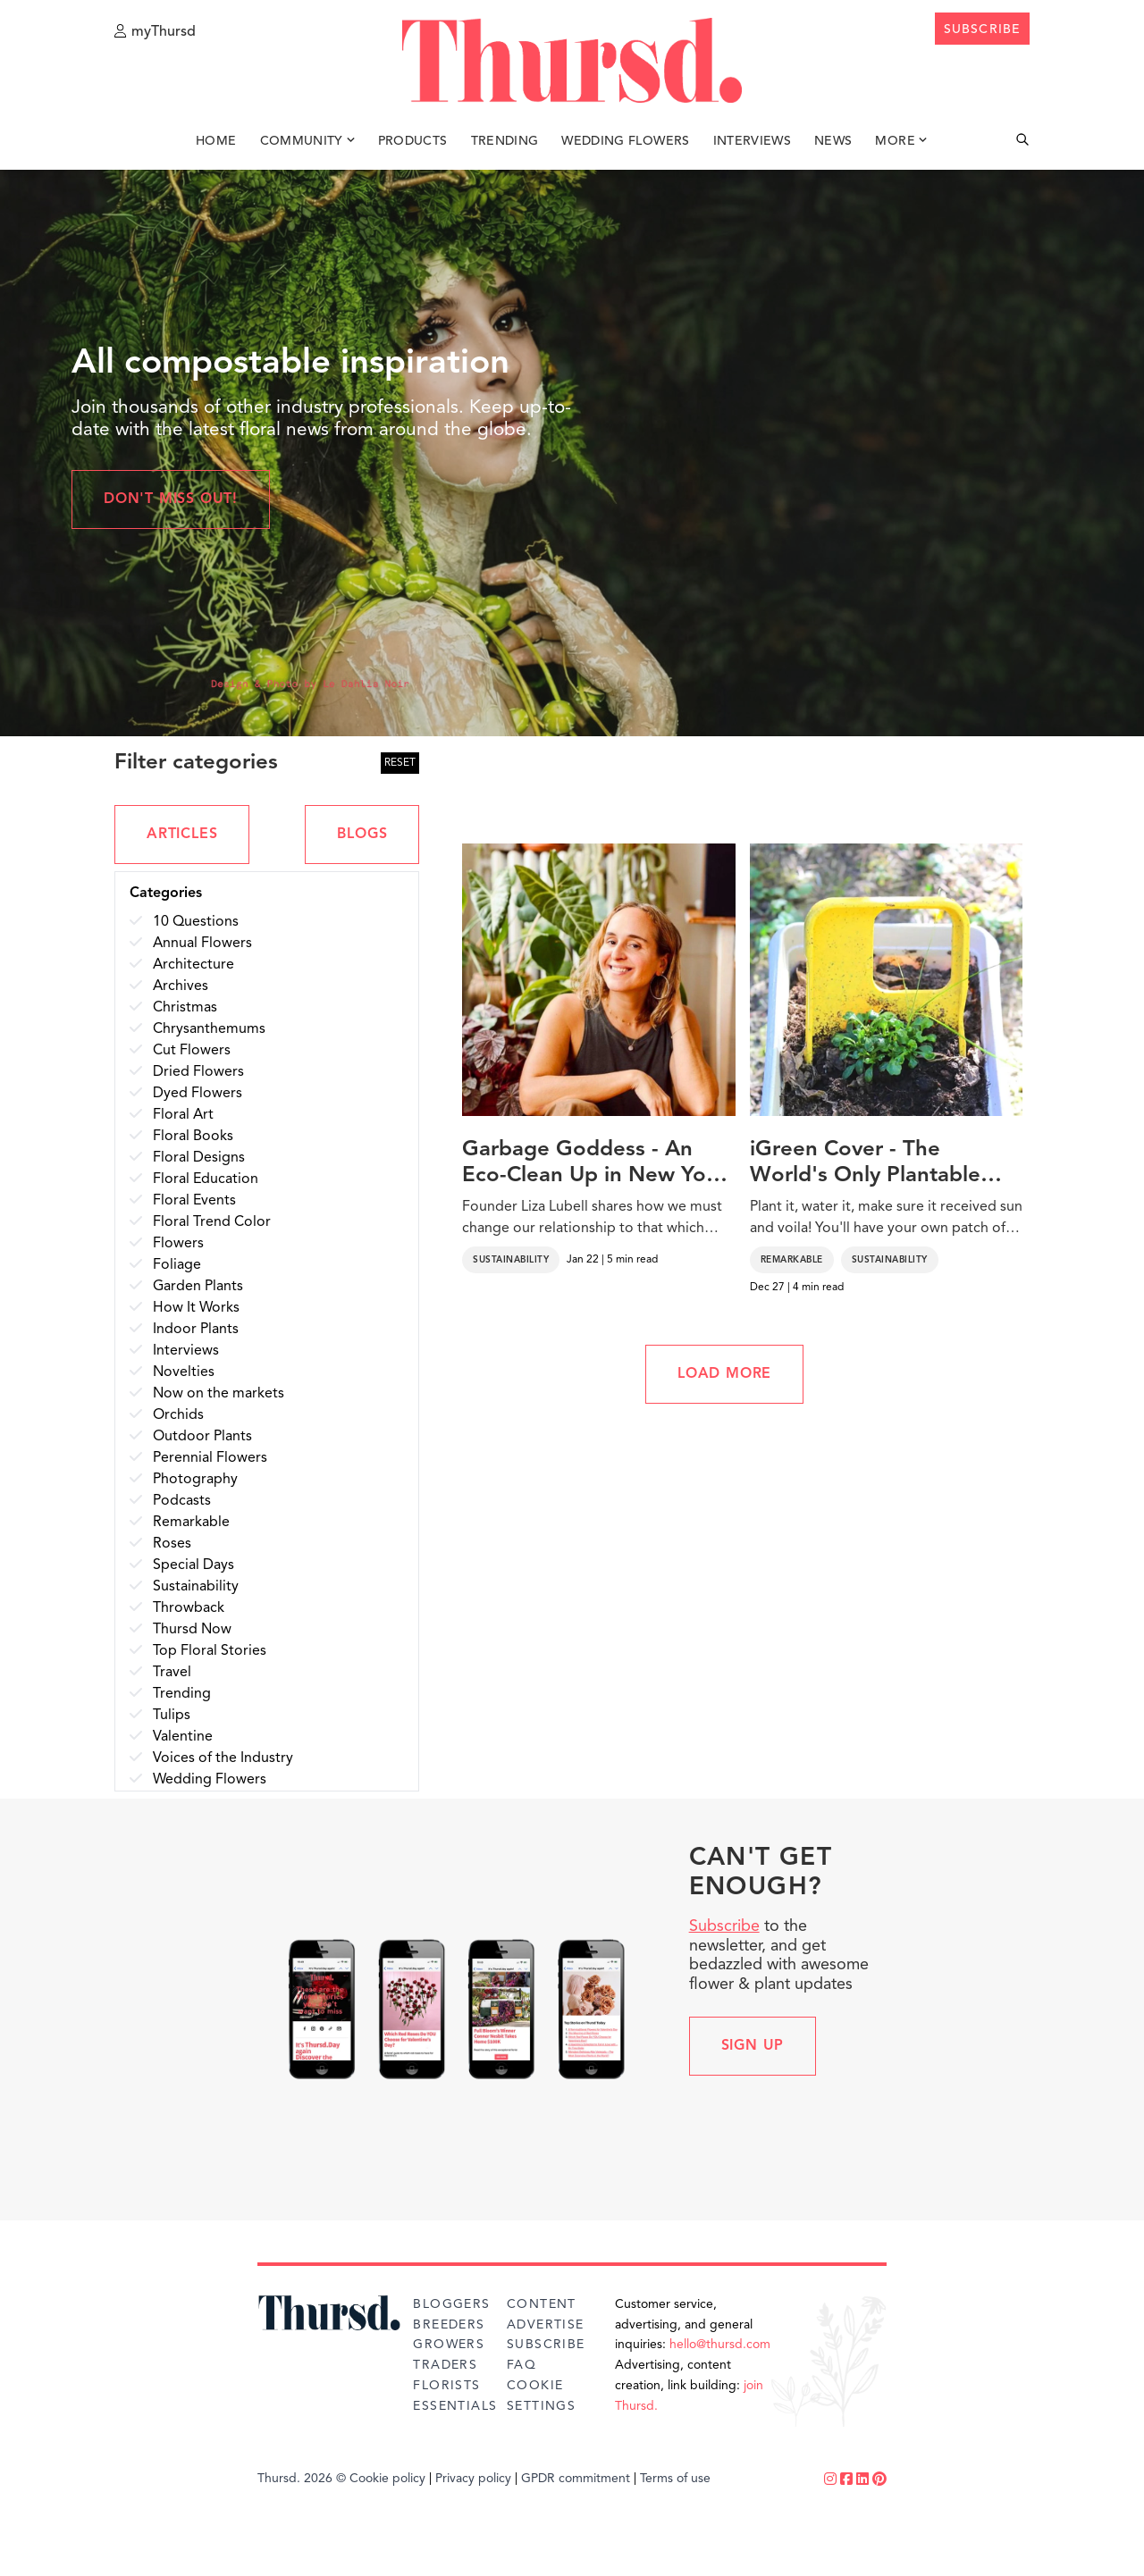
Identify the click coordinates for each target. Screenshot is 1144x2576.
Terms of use (675, 2478)
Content (541, 2304)
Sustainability (511, 1259)
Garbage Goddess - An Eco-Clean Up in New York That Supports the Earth (594, 1164)
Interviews (752, 141)
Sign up (753, 2046)
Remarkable (792, 1259)
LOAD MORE (724, 1374)
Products (413, 141)
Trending (505, 141)
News (833, 141)
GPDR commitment (575, 2478)
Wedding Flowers (625, 141)
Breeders (448, 2325)
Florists (446, 2385)
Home (216, 141)
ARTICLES (182, 834)
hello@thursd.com (719, 2344)
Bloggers (451, 2304)
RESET (400, 763)
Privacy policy (473, 2478)
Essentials (455, 2406)
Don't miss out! (171, 499)
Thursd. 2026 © (301, 2478)
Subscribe (724, 1926)
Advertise (546, 2325)
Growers (448, 2344)
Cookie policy (387, 2478)
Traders (445, 2365)
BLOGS (362, 834)
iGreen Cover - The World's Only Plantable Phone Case (865, 1164)
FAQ (521, 2365)
